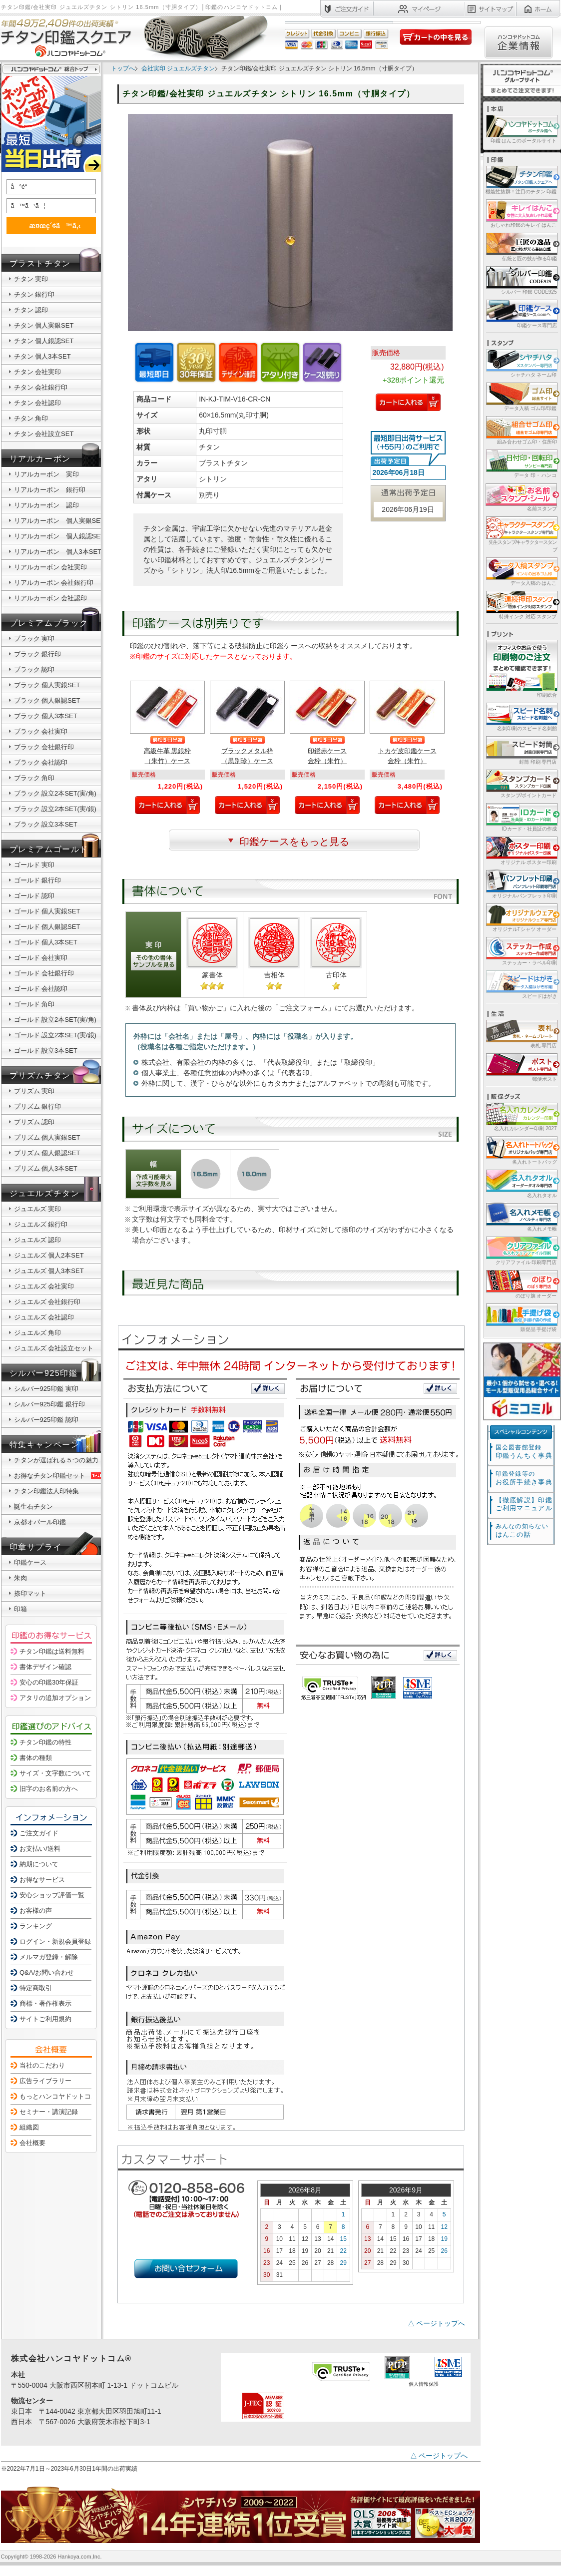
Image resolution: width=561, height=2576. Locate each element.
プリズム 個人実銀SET (47, 1137)
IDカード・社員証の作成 (521, 817)
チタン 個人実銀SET (44, 325)
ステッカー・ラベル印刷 (521, 950)
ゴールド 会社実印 (41, 957)
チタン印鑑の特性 (45, 1742)
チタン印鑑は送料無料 (51, 1651)
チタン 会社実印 (37, 372)
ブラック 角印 (34, 778)
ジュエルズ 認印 (37, 1240)
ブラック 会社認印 (41, 762)
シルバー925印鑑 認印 (46, 1419)
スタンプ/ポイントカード (521, 783)
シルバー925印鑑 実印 (46, 1388)
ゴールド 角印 (34, 1004)
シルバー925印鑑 (43, 1373)
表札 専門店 (521, 1033)
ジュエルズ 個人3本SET (49, 1271)
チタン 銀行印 (34, 294)
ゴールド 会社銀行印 (44, 973)
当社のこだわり (42, 2065)
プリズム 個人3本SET (45, 1168)
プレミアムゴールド (48, 849)
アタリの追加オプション (55, 1698)
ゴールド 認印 (34, 895)
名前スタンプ (521, 496)
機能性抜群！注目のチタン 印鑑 (521, 179)
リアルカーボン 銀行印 (49, 489)
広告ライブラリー (45, 2081)
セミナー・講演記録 (48, 2112)
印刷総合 (521, 669)
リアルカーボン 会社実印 (50, 567)
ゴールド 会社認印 (41, 988)
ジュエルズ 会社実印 (44, 1286)
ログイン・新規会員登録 (55, 1941)
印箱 (20, 1609)
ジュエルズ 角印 (37, 1332)
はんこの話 (522, 1530)
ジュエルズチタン (44, 1193)
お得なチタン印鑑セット (59, 1475)
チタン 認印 (31, 310)
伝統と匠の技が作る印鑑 (521, 246)
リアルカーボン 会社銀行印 (54, 582)
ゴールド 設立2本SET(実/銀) (55, 1035)
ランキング (35, 1926)
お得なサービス (42, 1879)
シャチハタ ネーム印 (521, 363)
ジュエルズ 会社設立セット (54, 1348)
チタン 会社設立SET (44, 433)
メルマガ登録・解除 (48, 1957)
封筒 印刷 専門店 (521, 750)
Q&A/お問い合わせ (46, 1972)
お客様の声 (35, 1910)
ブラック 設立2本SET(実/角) (55, 793)
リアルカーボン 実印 (46, 474)
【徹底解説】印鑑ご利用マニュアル (524, 1504)
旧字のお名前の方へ (48, 1788)
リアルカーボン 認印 (46, 505)
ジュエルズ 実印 (37, 1209)
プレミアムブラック (48, 623)
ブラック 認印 (34, 669)
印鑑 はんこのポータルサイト (521, 128)
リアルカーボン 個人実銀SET (59, 520)
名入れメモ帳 (521, 1217)
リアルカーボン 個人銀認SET (59, 536)
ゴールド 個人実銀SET (47, 911)
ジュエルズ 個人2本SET (49, 1255)
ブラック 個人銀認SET (47, 700)
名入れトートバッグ (521, 1150)
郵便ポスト (521, 1067)
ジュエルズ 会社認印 (44, 1317)
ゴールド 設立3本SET (45, 1050)
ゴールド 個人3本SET (45, 942)
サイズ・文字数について (55, 1773)
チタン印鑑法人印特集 (46, 1491)
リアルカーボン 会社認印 (50, 598)
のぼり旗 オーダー (521, 1283)
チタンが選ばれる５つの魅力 (56, 1460)
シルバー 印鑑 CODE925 (521, 280)
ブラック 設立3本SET (45, 824)
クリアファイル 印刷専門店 (521, 1250)
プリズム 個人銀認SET (47, 1153)
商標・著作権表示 (45, 2003)
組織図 (29, 2127)
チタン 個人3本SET (42, 356)
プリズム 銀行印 (37, 1106)
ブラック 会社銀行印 (44, 747)
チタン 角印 (31, 418)
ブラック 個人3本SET (45, 716)
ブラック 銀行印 (37, 654)
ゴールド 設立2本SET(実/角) (55, 1019)
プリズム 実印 (34, 1091)
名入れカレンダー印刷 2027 (521, 1116)
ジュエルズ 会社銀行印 (47, 1301)
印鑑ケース (30, 1562)
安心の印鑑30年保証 (48, 1682)
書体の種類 (35, 1757)
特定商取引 (35, 1988)
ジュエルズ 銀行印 (41, 1224)
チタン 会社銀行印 (41, 387)
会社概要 (32, 2143)
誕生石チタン (33, 1506)
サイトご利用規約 (45, 2019)
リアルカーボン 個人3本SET (58, 551)
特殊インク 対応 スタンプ (521, 604)
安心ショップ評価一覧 (51, 1895)
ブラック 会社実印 (41, 731)
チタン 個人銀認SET (44, 341)
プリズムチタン (40, 1075)
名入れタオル (521, 1183)
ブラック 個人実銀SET (47, 685)
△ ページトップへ (437, 2323)
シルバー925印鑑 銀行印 (49, 1404)
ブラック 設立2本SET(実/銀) (55, 809)
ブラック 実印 (34, 638)
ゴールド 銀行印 (37, 880)
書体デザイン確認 (45, 1667)
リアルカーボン (40, 458)
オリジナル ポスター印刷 (521, 850)
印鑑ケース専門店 (521, 313)
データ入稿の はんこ (521, 571)
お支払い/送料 (39, 1848)
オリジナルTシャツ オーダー (521, 917)
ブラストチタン (40, 263)
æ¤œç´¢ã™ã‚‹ (49, 225)
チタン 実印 (31, 279)
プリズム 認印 (34, 1122)
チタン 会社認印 (37, 403)
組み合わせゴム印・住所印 (521, 429)
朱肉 (20, 1578)
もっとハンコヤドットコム (58, 2096)
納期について (38, 1864)
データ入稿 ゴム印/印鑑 (521, 396)
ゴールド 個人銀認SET (47, 926)
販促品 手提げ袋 (521, 1317)
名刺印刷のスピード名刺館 (521, 716)
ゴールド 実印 (34, 864)
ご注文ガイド (38, 1833)
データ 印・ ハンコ (521, 463)
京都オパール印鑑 (40, 1522)
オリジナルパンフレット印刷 (521, 883)
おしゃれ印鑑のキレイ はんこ (521, 213)
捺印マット (30, 1593)
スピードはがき (521, 984)
